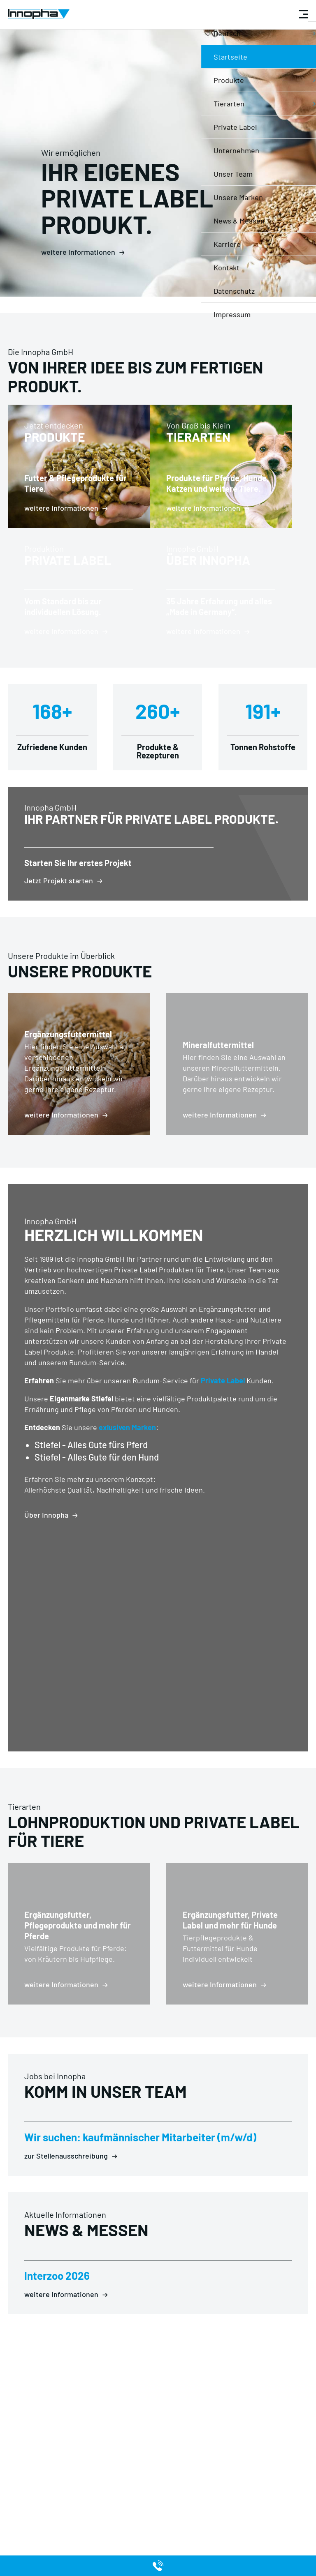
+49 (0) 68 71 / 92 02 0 (143, 2413)
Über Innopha (46, 1547)
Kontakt (72, 2498)
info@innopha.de (138, 2433)
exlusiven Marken (127, 1460)
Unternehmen (81, 2488)
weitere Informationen (78, 252)
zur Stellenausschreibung (66, 2188)
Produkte (131, 2478)
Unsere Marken (139, 2498)
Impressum (24, 2488)
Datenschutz (26, 2478)
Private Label (223, 1413)
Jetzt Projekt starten (58, 913)
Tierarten (131, 2488)
